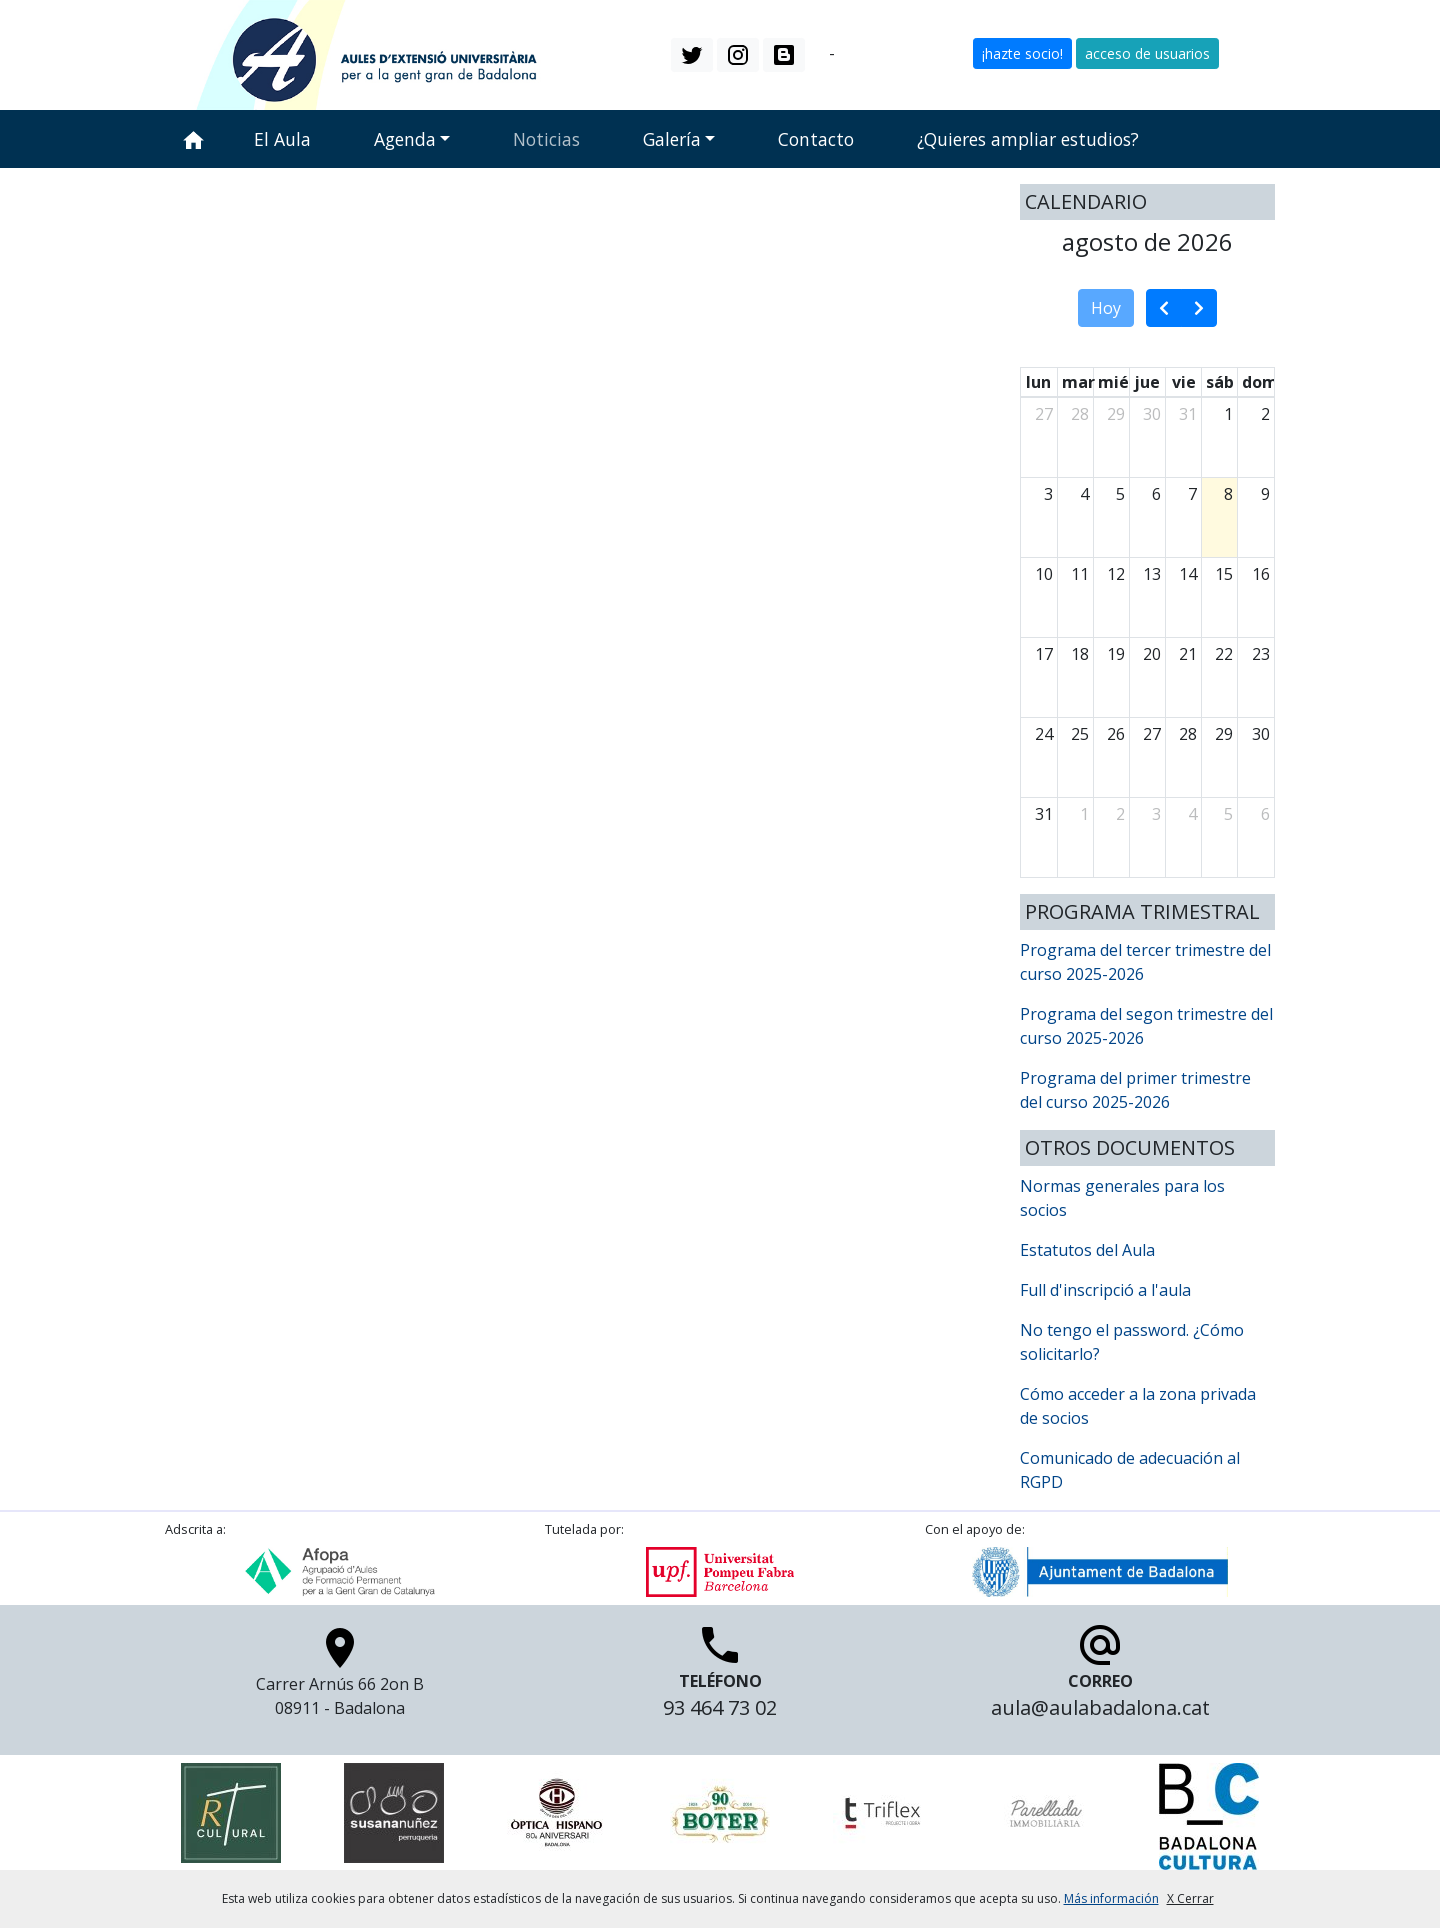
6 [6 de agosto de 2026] (1156, 494)
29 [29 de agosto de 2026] (1224, 734)
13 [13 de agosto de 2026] (1152, 574)
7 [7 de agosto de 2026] (1192, 494)
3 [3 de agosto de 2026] (1048, 494)
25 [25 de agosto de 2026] (1080, 734)
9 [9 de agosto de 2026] (1265, 494)
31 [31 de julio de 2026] (1188, 414)
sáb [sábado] (1220, 382)
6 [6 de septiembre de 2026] (1265, 814)
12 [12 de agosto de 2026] (1116, 574)
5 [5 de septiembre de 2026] (1228, 814)
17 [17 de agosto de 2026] (1044, 654)
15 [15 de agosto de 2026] (1224, 574)
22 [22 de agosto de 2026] (1224, 654)
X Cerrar (1190, 1898)
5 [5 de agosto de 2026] (1120, 494)
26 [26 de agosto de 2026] (1116, 734)
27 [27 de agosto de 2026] (1152, 734)
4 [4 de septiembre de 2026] (1192, 814)
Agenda (405, 139)
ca (817, 53)
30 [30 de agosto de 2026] (1261, 734)
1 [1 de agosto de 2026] (1228, 414)
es (847, 53)
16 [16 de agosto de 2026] (1261, 574)
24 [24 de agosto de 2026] (1044, 734)
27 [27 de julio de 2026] (1044, 414)
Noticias (546, 139)
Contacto (816, 139)
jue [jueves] (1147, 382)
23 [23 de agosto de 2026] (1261, 654)
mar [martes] (1078, 382)
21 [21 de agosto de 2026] (1188, 654)
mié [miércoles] (1113, 382)
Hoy (1106, 308)
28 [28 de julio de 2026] (1080, 414)
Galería (672, 139)
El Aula (282, 139)
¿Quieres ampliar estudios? (1028, 139)
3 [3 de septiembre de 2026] (1156, 814)
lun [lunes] (1038, 382)
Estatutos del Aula (1087, 1250)
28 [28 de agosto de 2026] (1188, 734)
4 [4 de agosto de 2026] (1084, 494)
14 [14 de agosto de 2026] (1188, 574)
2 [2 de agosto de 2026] (1265, 414)
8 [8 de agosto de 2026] (1228, 494)
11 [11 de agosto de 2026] (1080, 574)
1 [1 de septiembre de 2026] (1084, 814)
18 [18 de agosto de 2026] (1080, 654)
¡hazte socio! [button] (1022, 53)
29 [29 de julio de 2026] (1116, 414)
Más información (1111, 1898)
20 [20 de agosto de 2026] (1152, 654)
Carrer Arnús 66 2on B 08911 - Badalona (340, 1678)
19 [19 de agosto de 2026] (1116, 654)
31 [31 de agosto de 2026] (1044, 814)
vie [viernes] (1184, 382)
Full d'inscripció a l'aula (1105, 1290)
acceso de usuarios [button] (1147, 53)
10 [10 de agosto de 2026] (1044, 574)
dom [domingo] (1260, 382)
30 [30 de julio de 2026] (1152, 414)
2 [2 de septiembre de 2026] (1120, 814)
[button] (692, 55)
